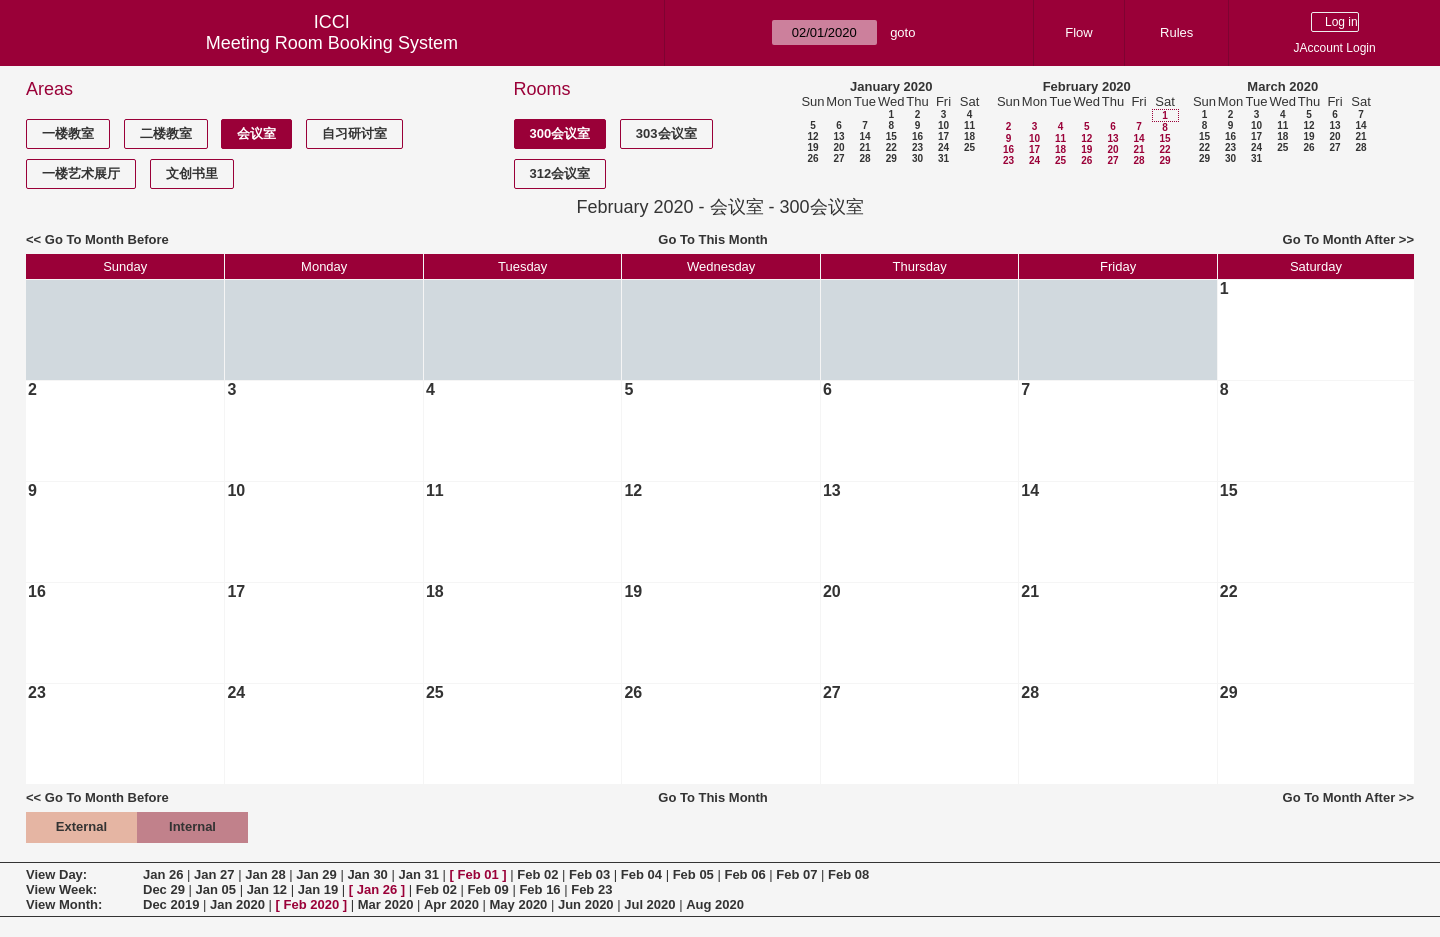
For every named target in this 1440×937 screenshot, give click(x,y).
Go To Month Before (107, 239)
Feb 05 (693, 874)
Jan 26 (163, 874)
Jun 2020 (586, 904)
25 (969, 147)
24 (943, 147)
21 (864, 147)
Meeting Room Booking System (332, 43)
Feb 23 (591, 889)
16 (917, 136)
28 (864, 158)
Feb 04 (641, 874)
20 (838, 147)
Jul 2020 (649, 904)
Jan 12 (267, 889)
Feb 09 (488, 889)
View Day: (56, 874)
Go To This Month (713, 239)
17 (943, 136)
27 (838, 158)
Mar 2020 (386, 904)
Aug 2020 (715, 904)
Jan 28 (265, 874)
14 (864, 136)
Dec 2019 (171, 904)
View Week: (61, 889)
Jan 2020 (237, 904)
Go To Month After (1339, 239)
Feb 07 (796, 874)
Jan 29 (316, 874)
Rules (1176, 32)
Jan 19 (318, 889)
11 (969, 125)
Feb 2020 (312, 904)
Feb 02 (537, 874)
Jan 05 (216, 889)
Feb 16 (539, 889)
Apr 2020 (451, 904)
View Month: (64, 904)
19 (812, 147)
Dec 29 (164, 889)
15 (891, 136)
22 (891, 147)
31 (943, 158)
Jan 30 (367, 874)
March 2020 (1282, 86)
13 (838, 136)
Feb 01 (478, 874)
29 (891, 158)
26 (812, 158)
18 (969, 136)
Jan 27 (214, 874)
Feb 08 (848, 874)
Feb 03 (589, 874)
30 (917, 158)
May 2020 (519, 904)
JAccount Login (1335, 48)
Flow (1078, 32)
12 (812, 136)
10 (943, 125)
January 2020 (891, 86)
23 (917, 147)
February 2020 (1087, 86)
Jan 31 (418, 874)
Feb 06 (744, 874)
